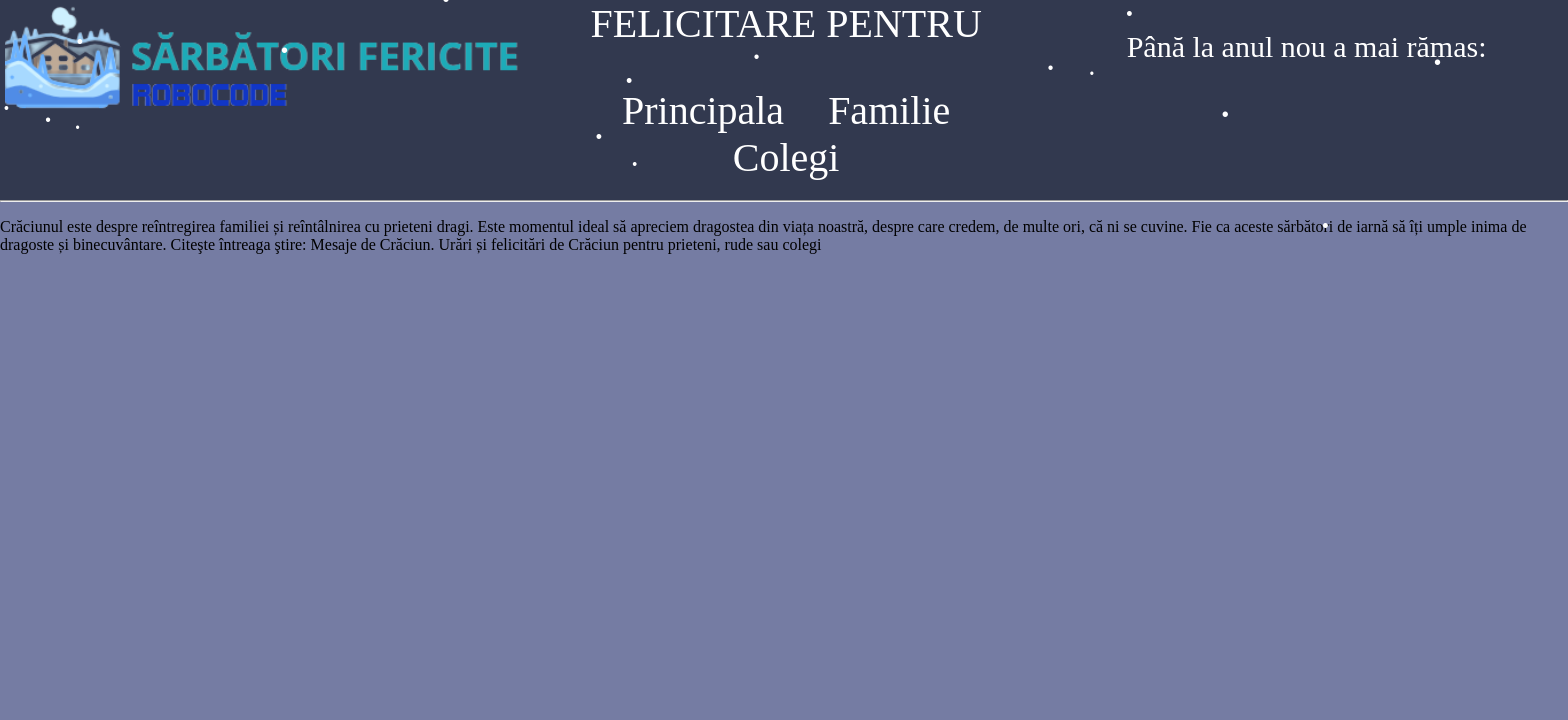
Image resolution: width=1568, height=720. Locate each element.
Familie (889, 110)
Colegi (786, 157)
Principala (703, 110)
